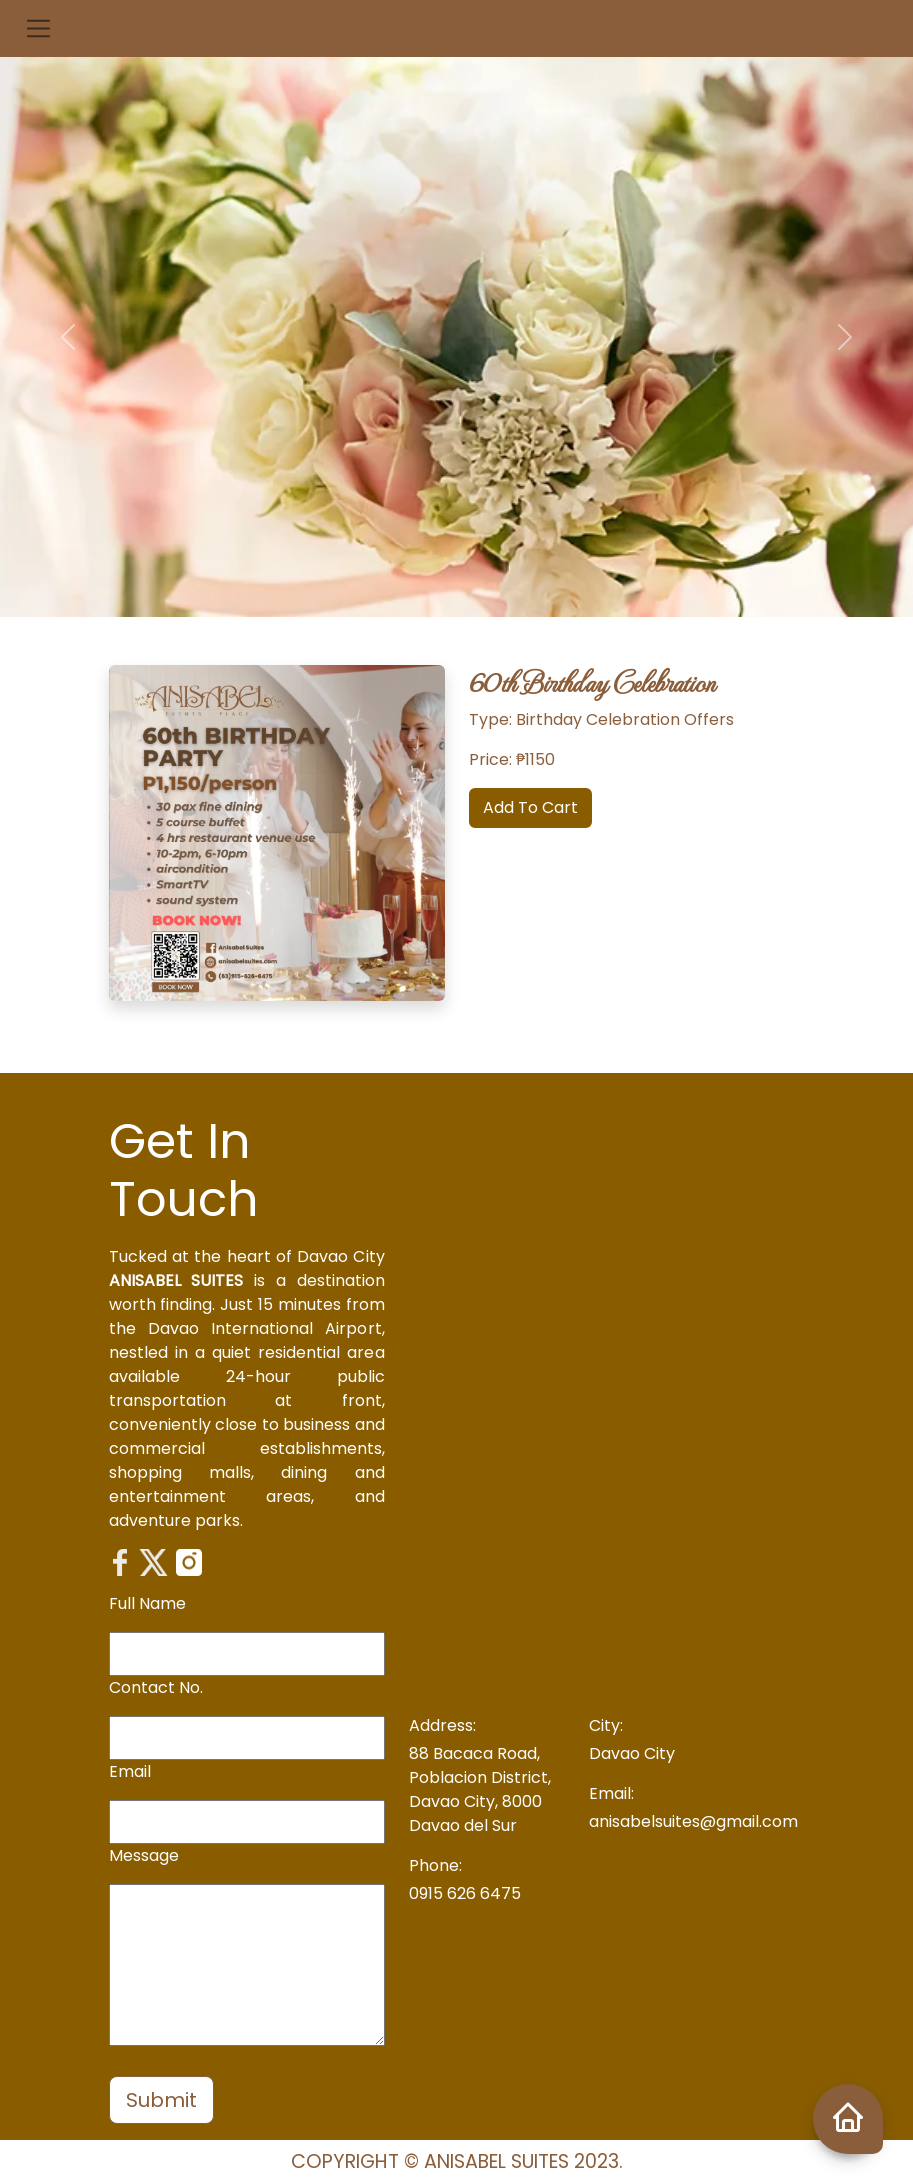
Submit (161, 2100)
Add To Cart (530, 807)
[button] (38, 28)
